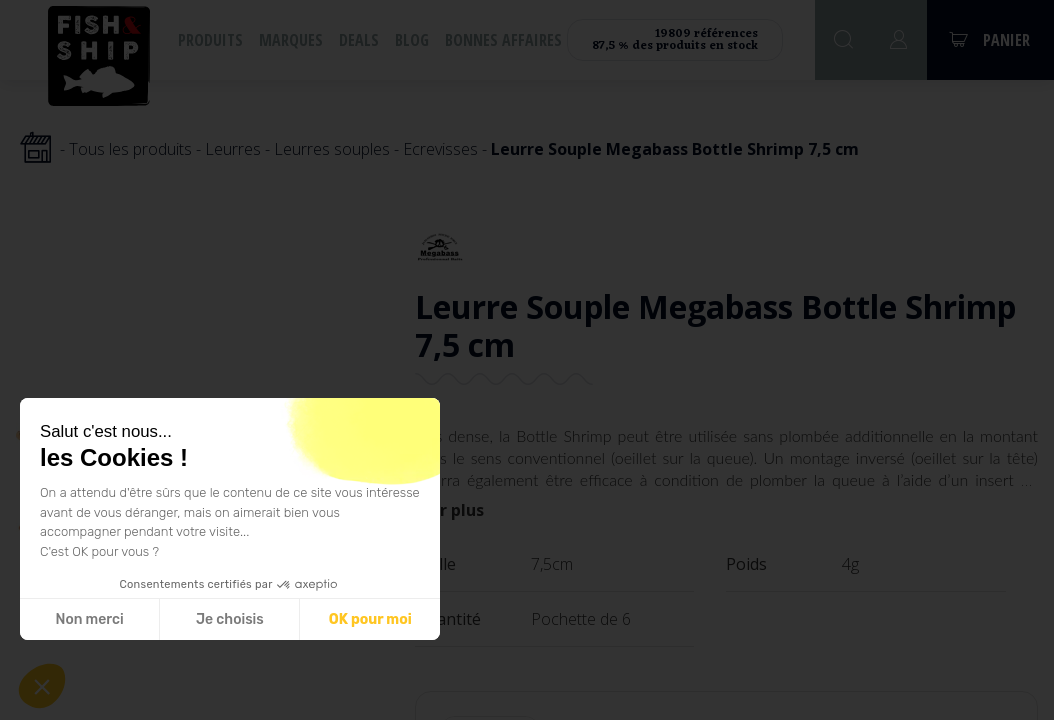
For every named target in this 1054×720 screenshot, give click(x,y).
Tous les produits (130, 149)
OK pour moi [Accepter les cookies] (370, 619)
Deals (359, 40)
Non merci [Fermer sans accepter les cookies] (89, 619)
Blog (412, 40)
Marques (291, 40)
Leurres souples (332, 149)
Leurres (233, 149)
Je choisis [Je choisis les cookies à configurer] (230, 619)
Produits (210, 40)
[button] (42, 686)
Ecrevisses (440, 149)
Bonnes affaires (503, 40)
